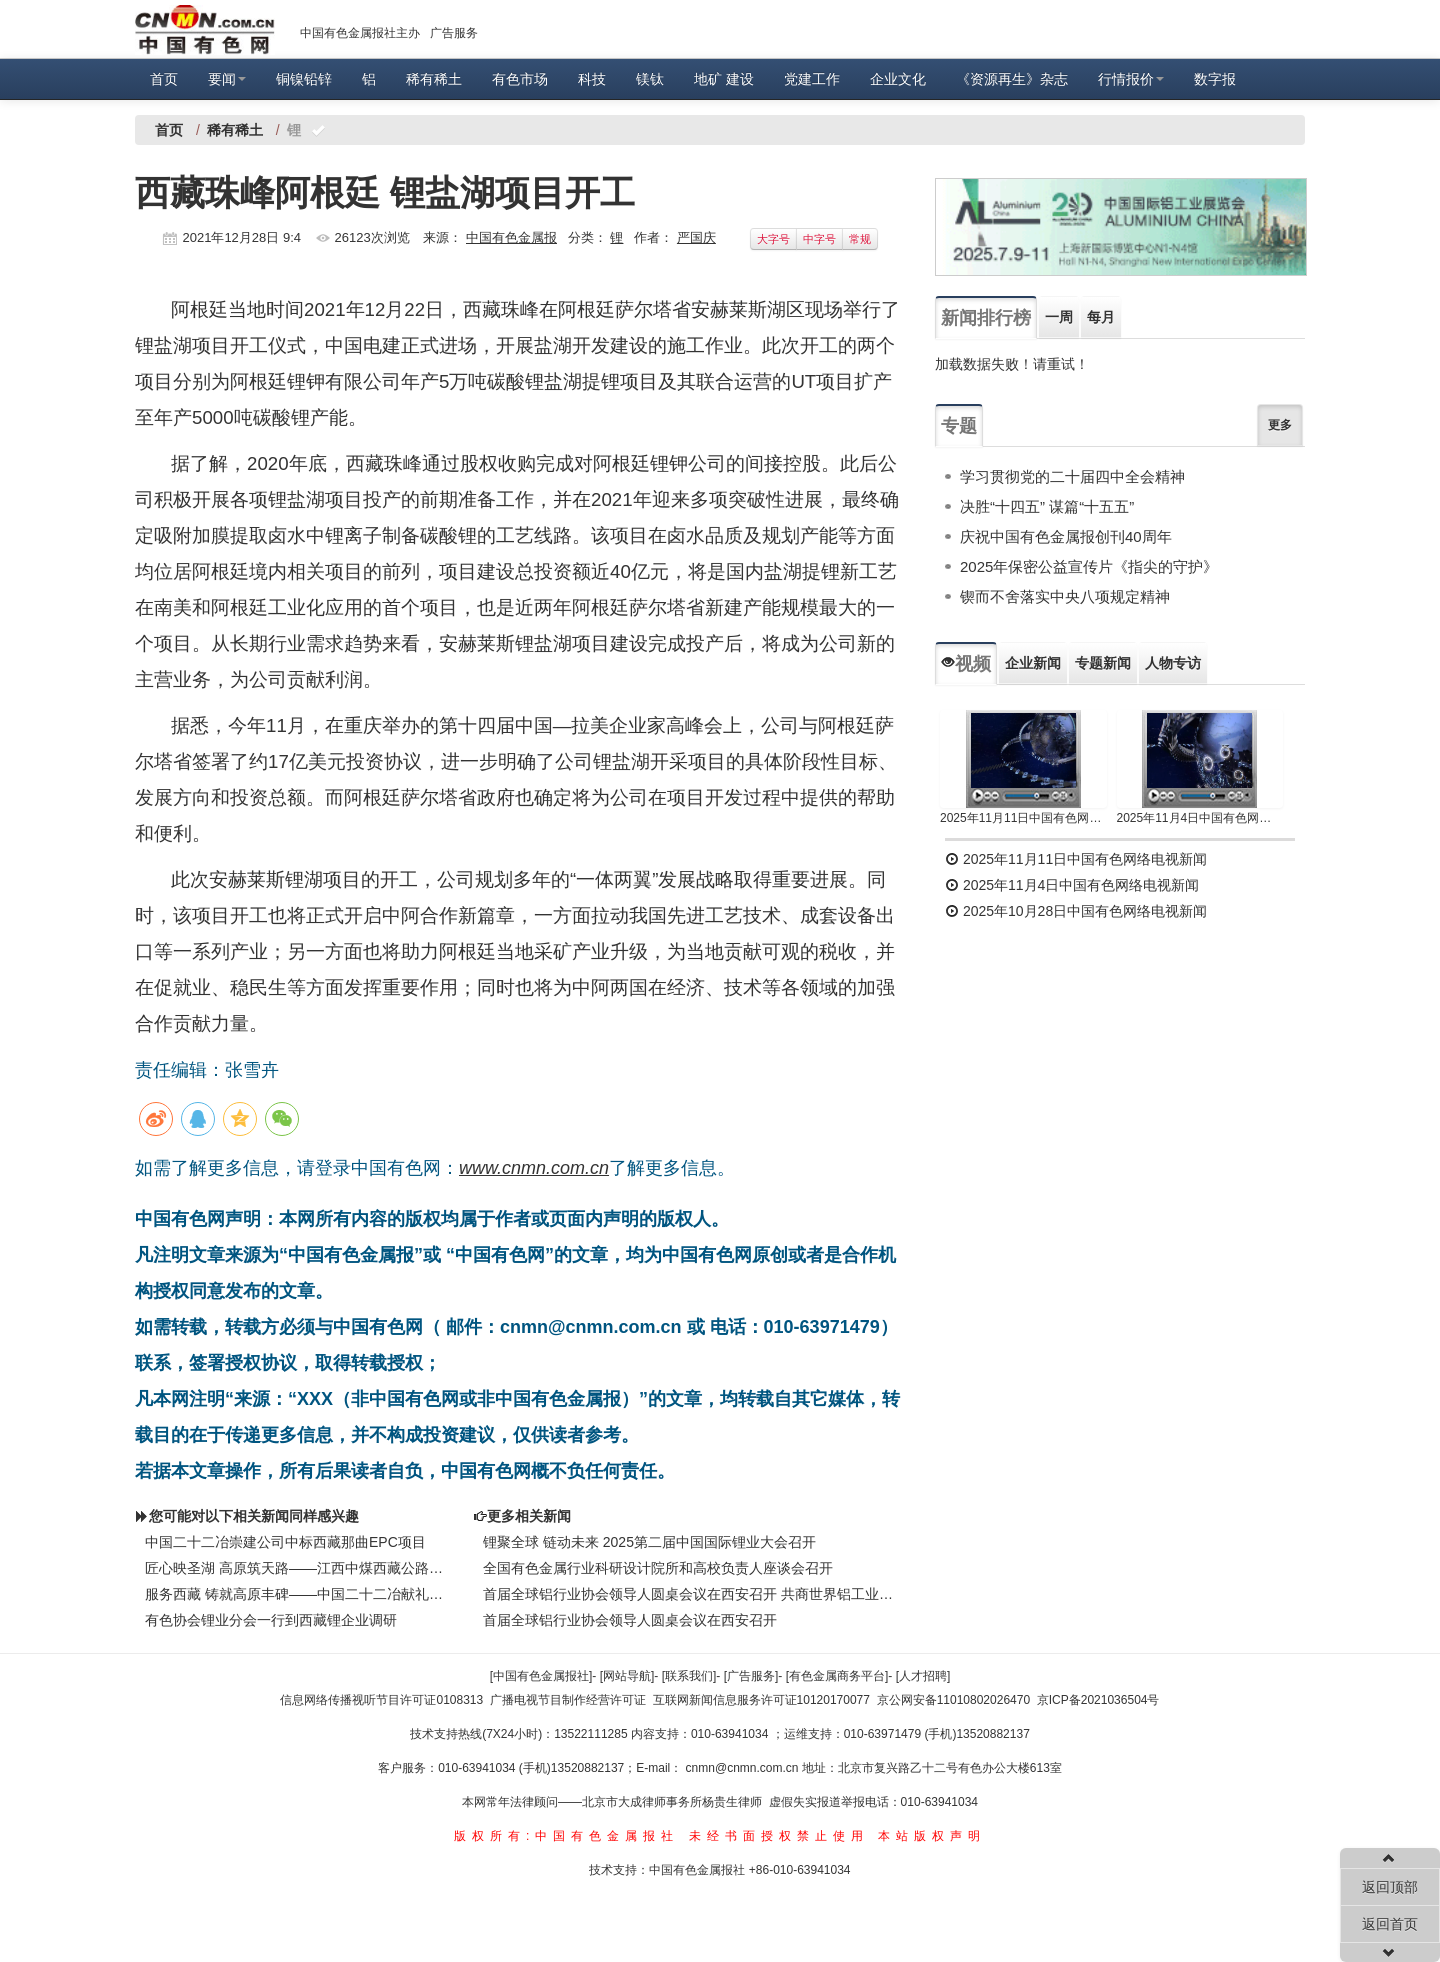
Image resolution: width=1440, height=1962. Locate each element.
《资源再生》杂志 (1012, 79)
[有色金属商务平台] (837, 1676)
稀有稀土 (434, 79)
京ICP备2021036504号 (1098, 1700)
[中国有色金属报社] (541, 1676)
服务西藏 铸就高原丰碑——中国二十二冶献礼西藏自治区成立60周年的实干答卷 (294, 1594)
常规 (860, 239)
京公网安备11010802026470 (953, 1700)
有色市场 (520, 79)
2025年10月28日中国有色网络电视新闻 (1076, 911)
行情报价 (1131, 79)
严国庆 (696, 237)
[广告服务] (751, 1676)
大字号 (773, 239)
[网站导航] (627, 1676)
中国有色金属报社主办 (360, 33)
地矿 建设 (724, 79)
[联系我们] (689, 1676)
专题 (959, 426)
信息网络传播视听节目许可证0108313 (381, 1700)
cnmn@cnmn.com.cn (744, 1768)
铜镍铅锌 (304, 79)
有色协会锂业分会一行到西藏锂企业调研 (271, 1620)
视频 (966, 664)
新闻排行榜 (986, 318)
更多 (1280, 425)
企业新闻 (1033, 663)
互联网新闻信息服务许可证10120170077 (761, 1700)
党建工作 (812, 79)
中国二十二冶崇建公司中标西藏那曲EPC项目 (285, 1542)
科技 (592, 79)
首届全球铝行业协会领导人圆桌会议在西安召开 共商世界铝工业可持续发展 (690, 1594)
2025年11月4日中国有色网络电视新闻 (1200, 818)
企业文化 (898, 79)
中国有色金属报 (511, 237)
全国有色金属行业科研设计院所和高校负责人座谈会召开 (658, 1568)
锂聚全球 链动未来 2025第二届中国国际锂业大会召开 (649, 1542)
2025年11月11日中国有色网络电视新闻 (1023, 818)
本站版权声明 (932, 1836)
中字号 (819, 239)
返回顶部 (1390, 1887)
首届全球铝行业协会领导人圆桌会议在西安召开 (630, 1620)
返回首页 (1390, 1924)
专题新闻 (1103, 663)
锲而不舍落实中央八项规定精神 (1065, 596)
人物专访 (1173, 663)
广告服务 (454, 33)
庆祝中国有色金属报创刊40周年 (1066, 536)
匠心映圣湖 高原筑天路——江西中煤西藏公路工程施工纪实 (294, 1568)
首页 (164, 79)
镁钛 (650, 79)
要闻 (227, 79)
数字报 (1215, 79)
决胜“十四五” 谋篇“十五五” (1047, 506)
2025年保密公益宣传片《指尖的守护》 (1089, 566)
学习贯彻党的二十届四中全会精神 (1072, 476)
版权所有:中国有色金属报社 (566, 1836)
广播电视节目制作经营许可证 (568, 1700)
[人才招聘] (923, 1676)
